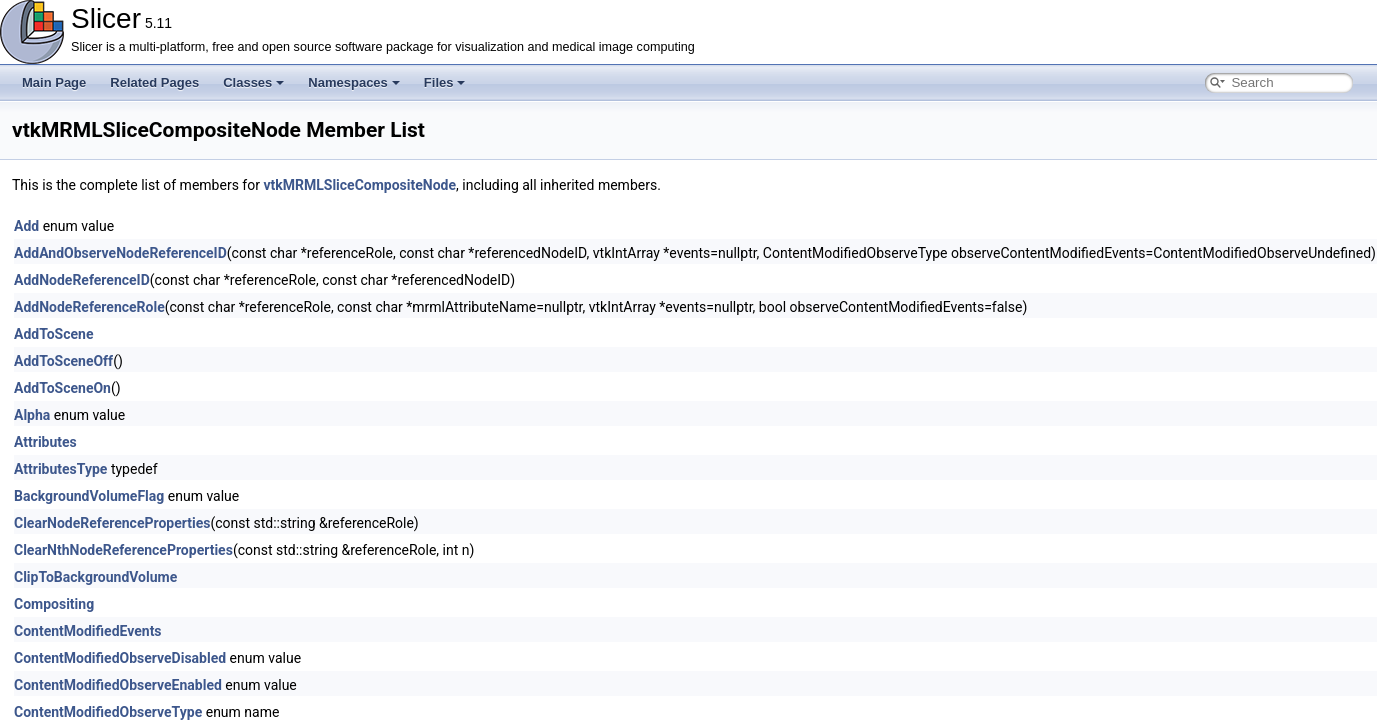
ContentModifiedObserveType (108, 712)
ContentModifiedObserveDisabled (120, 658)
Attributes (45, 442)
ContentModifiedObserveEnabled (118, 685)
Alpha (32, 415)
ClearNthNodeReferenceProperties (123, 550)
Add (26, 226)
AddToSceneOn (62, 388)
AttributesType (60, 469)
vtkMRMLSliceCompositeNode (359, 185)
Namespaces (354, 82)
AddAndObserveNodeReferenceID (120, 253)
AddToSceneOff (63, 361)
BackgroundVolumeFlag (89, 496)
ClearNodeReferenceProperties (112, 523)
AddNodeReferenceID (82, 280)
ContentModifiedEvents (88, 631)
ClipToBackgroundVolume (95, 577)
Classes (253, 82)
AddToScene (53, 334)
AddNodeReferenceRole (89, 307)
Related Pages (154, 82)
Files (445, 82)
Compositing (54, 604)
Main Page (54, 82)
